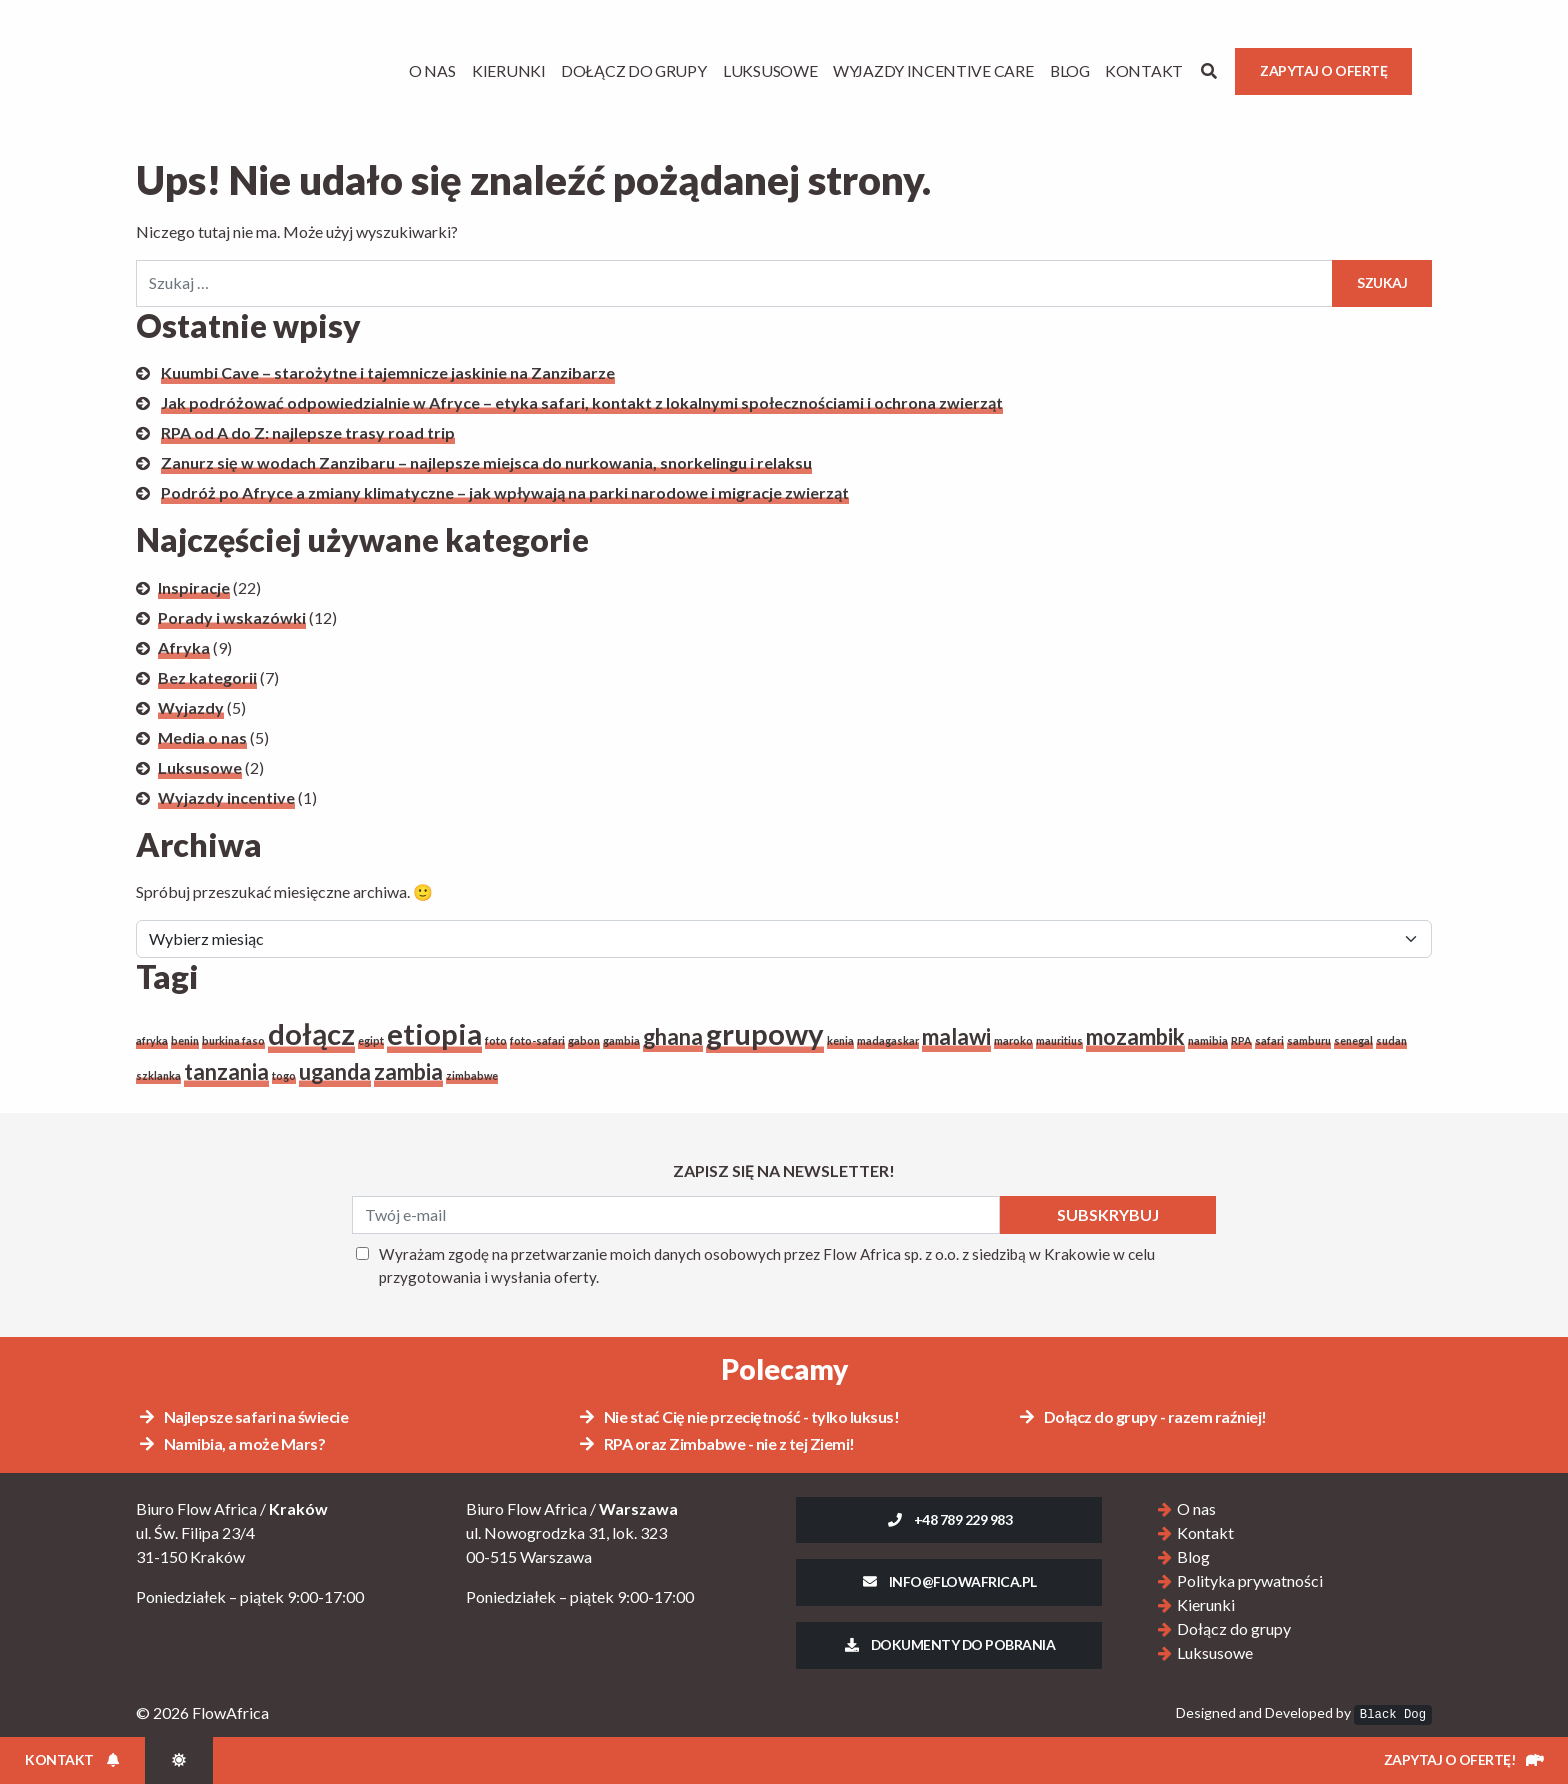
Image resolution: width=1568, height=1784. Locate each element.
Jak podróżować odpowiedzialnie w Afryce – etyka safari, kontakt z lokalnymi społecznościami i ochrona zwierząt (582, 402)
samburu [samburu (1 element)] (1309, 1040)
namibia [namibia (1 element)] (1208, 1040)
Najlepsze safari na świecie (242, 1416)
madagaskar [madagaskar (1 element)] (888, 1040)
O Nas (432, 70)
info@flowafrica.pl (949, 1581)
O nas (1196, 1508)
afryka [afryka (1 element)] (152, 1040)
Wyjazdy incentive (226, 797)
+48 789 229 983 (949, 1519)
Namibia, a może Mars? (231, 1443)
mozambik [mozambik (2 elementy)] (1135, 1036)
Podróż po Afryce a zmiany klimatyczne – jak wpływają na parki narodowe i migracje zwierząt (505, 492)
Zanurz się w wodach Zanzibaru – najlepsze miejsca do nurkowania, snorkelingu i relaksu (486, 462)
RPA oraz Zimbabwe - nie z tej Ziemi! (716, 1443)
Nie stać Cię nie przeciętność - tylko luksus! (738, 1416)
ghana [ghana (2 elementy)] (673, 1036)
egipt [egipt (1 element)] (371, 1040)
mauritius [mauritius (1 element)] (1059, 1040)
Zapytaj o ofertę (1323, 70)
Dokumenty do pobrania (949, 1644)
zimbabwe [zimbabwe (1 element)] (472, 1075)
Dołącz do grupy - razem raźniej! (1142, 1416)
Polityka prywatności (1250, 1580)
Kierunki (509, 70)
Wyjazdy (191, 707)
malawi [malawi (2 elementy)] (956, 1036)
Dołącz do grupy (634, 70)
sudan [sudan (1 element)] (1391, 1040)
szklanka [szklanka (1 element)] (158, 1075)
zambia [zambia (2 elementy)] (408, 1071)
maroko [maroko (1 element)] (1013, 1040)
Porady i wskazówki (232, 617)
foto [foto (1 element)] (496, 1040)
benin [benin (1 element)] (185, 1040)
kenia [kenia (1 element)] (840, 1040)
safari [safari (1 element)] (1269, 1040)
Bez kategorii (207, 677)
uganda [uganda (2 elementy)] (335, 1071)
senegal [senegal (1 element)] (1353, 1040)
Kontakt (1144, 70)
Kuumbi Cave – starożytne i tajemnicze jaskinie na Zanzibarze (388, 372)
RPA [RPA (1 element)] (1241, 1040)
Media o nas (202, 737)
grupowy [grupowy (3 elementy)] (765, 1033)
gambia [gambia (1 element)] (621, 1040)
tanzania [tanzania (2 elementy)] (226, 1071)
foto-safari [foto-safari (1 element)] (537, 1040)
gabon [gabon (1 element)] (584, 1040)
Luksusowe (770, 70)
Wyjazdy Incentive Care (933, 70)
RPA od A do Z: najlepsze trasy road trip (308, 432)
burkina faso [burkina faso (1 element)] (233, 1040)
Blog (1070, 70)
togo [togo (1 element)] (284, 1075)
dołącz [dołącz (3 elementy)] (311, 1033)
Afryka (184, 647)
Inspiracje (194, 587)
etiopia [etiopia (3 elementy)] (434, 1033)
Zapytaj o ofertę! (1463, 1759)
